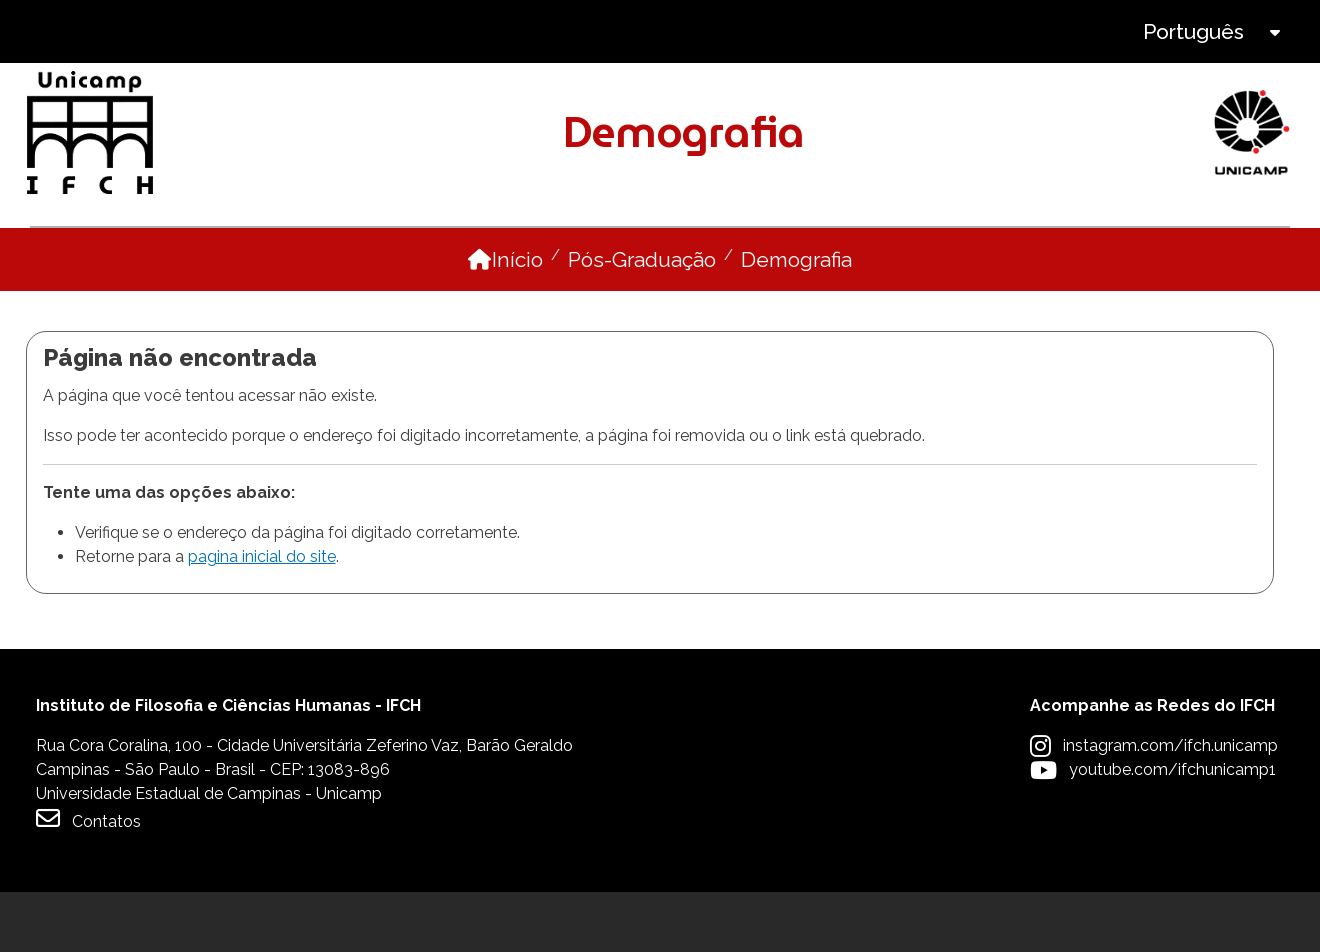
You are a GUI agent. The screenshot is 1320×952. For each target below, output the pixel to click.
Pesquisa (927, 256)
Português (1193, 31)
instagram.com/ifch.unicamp (1170, 805)
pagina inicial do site (262, 616)
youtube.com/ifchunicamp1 (1172, 829)
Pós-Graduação (642, 319)
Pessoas (299, 256)
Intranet (616, 31)
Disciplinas (748, 256)
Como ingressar (518, 256)
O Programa (96, 256)
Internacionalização (1169, 256)
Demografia (796, 319)
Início (517, 319)
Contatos (88, 878)
